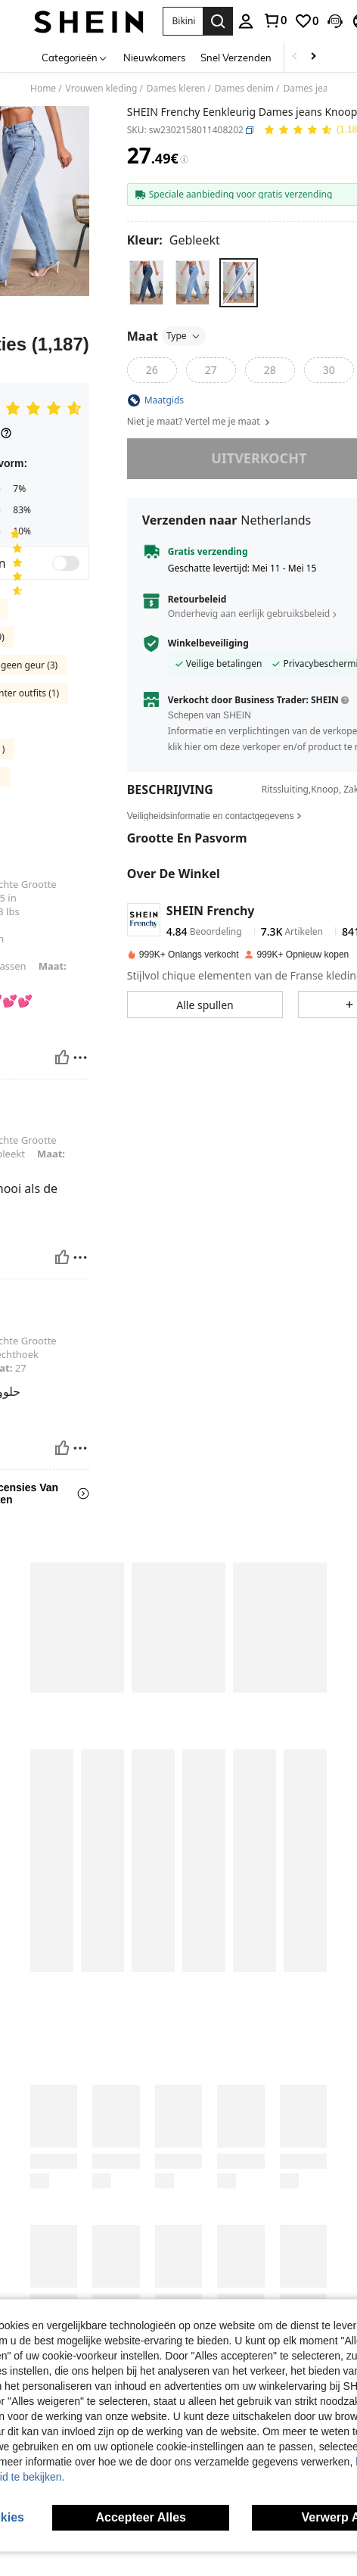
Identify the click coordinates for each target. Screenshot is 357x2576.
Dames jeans (311, 88)
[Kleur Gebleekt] (173, 240)
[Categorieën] (75, 57)
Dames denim (244, 88)
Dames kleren (176, 88)
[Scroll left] (295, 57)
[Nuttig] (62, 1036)
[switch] (65, 563)
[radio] (146, 282)
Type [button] (183, 335)
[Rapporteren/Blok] (80, 1036)
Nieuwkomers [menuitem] (154, 57)
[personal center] (246, 21)
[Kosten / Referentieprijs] (184, 159)
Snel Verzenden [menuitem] (236, 57)
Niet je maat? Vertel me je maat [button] (199, 421)
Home (43, 88)
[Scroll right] (313, 57)
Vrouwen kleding (102, 88)
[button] (183, 21)
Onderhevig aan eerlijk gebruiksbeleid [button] (249, 613)
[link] (274, 20)
